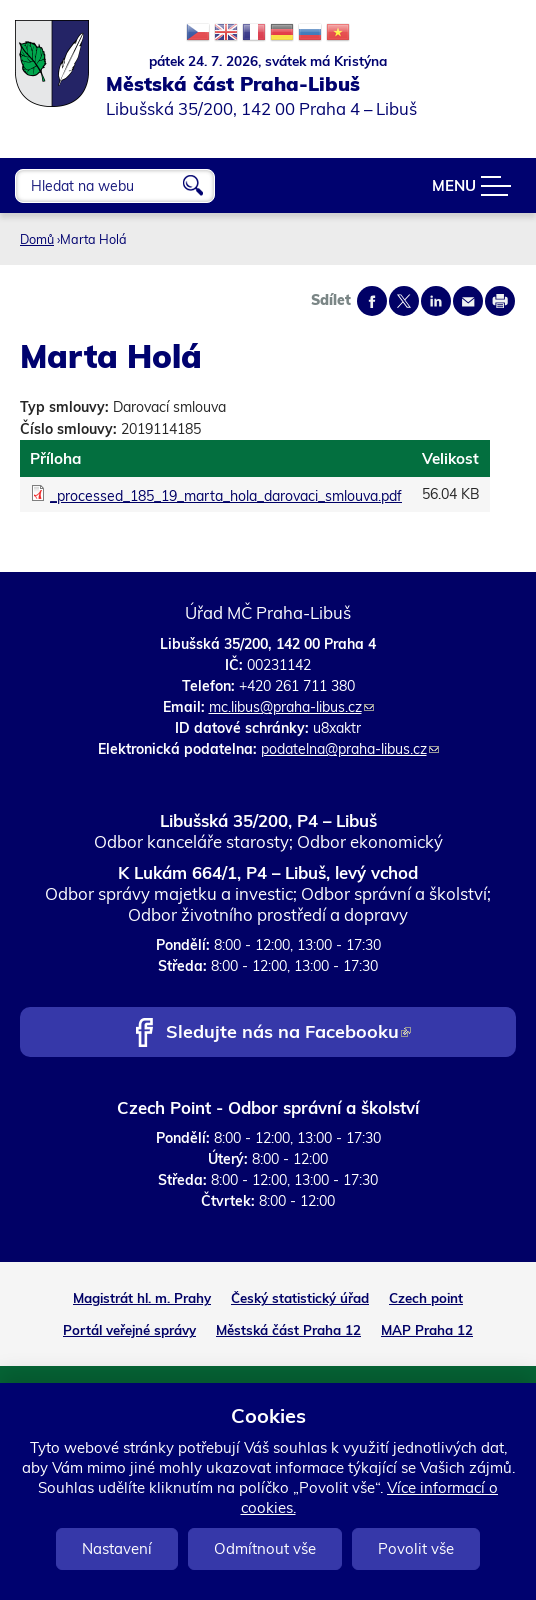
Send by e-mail (468, 301)
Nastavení (117, 1548)
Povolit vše (416, 1548)
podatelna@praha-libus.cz (350, 749)
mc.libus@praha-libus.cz (291, 707)
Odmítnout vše (265, 1548)
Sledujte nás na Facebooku (288, 1033)
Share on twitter (404, 301)
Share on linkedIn (436, 301)
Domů (37, 239)
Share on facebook (372, 301)
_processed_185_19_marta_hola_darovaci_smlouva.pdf (226, 496)
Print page (500, 301)
